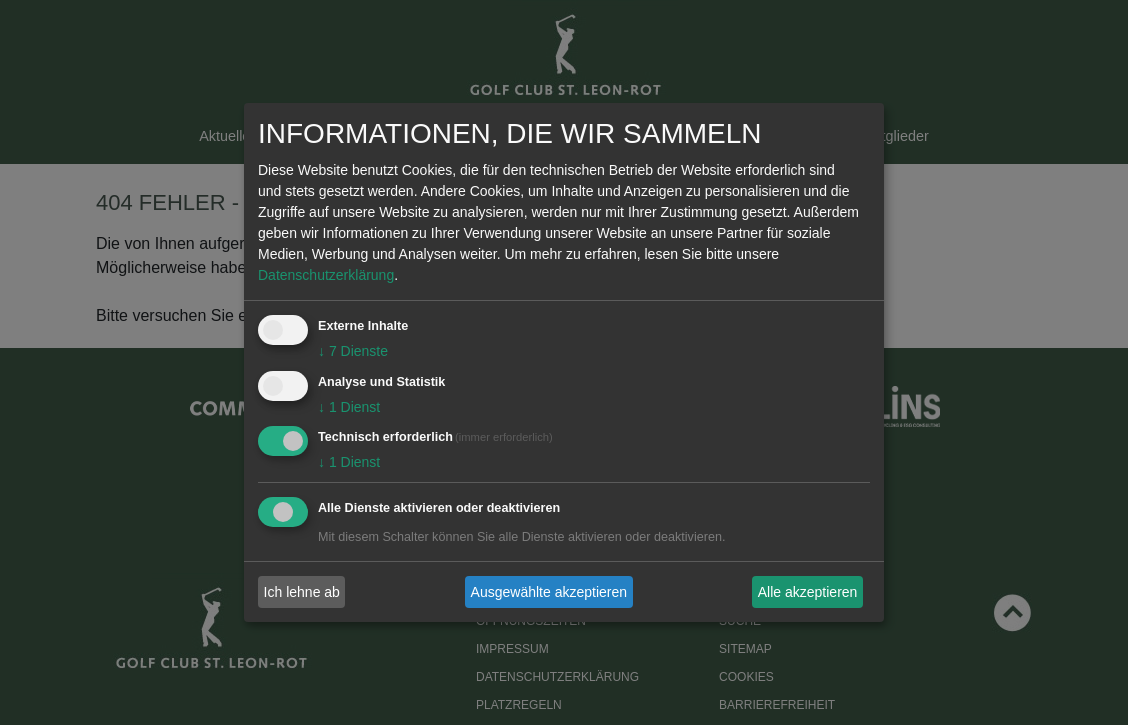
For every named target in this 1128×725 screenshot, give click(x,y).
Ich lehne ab (302, 592)
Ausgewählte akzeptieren (549, 592)
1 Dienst (349, 407)
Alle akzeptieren (808, 592)
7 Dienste (353, 351)
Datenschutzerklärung (326, 275)
